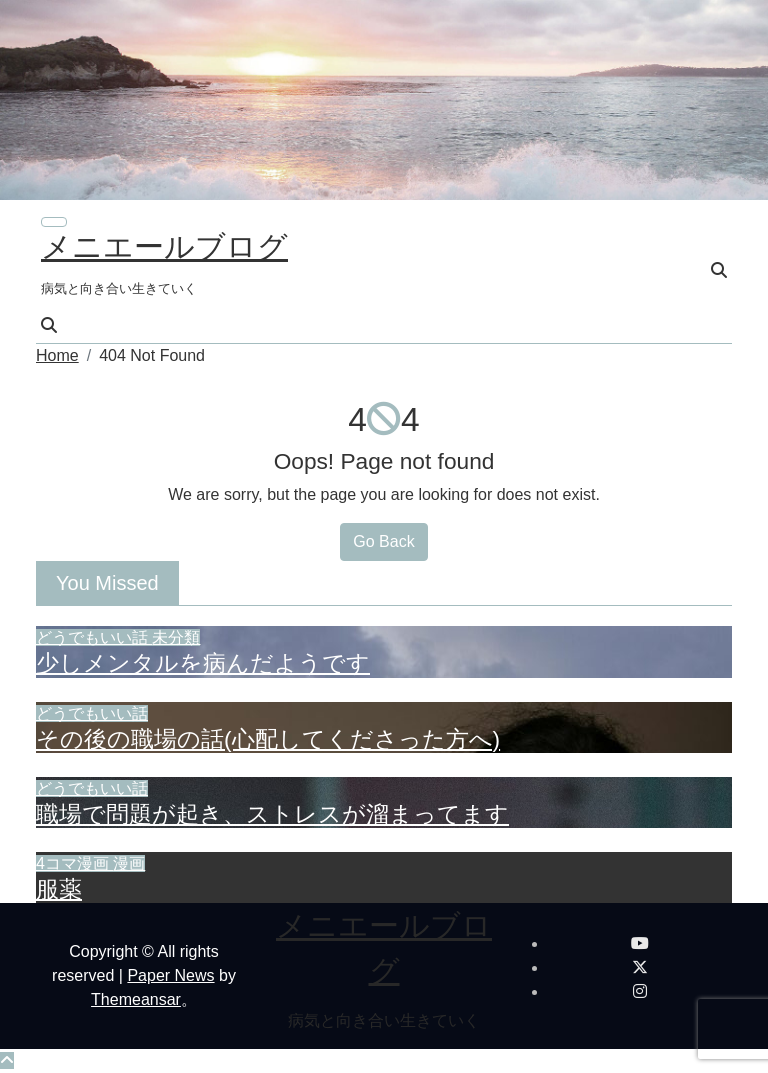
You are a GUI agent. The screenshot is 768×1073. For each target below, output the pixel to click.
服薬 (59, 889)
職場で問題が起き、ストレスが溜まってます (272, 814)
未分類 (176, 637)
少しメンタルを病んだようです (203, 663)
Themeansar (136, 999)
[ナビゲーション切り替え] (54, 222)
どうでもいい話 (94, 637)
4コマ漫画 (74, 863)
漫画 (129, 863)
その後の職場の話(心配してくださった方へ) (268, 739)
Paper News (170, 975)
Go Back (383, 541)
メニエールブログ (164, 246)
